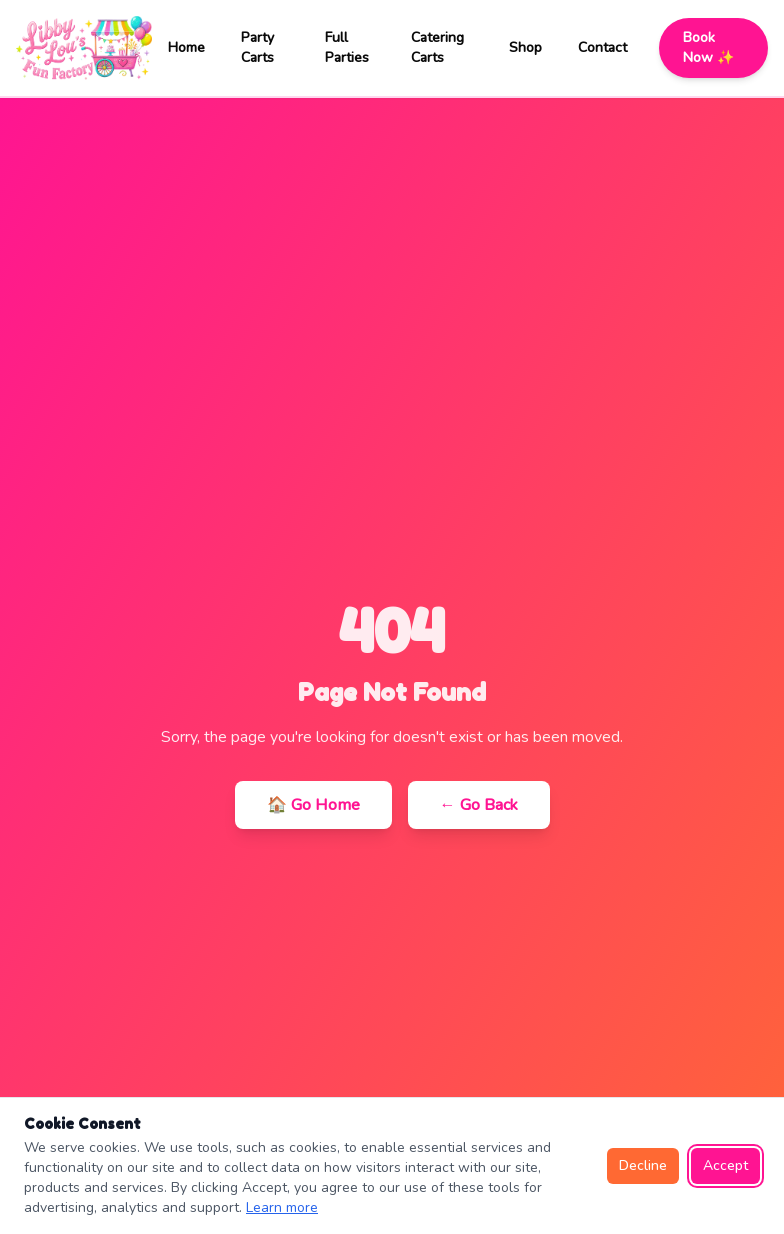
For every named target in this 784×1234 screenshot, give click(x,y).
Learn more (282, 1207)
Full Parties (347, 47)
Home (186, 47)
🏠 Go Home (313, 805)
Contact (602, 47)
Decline (643, 1165)
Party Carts (257, 47)
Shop (525, 47)
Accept (725, 1165)
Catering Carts (437, 47)
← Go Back (479, 805)
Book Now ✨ (708, 47)
